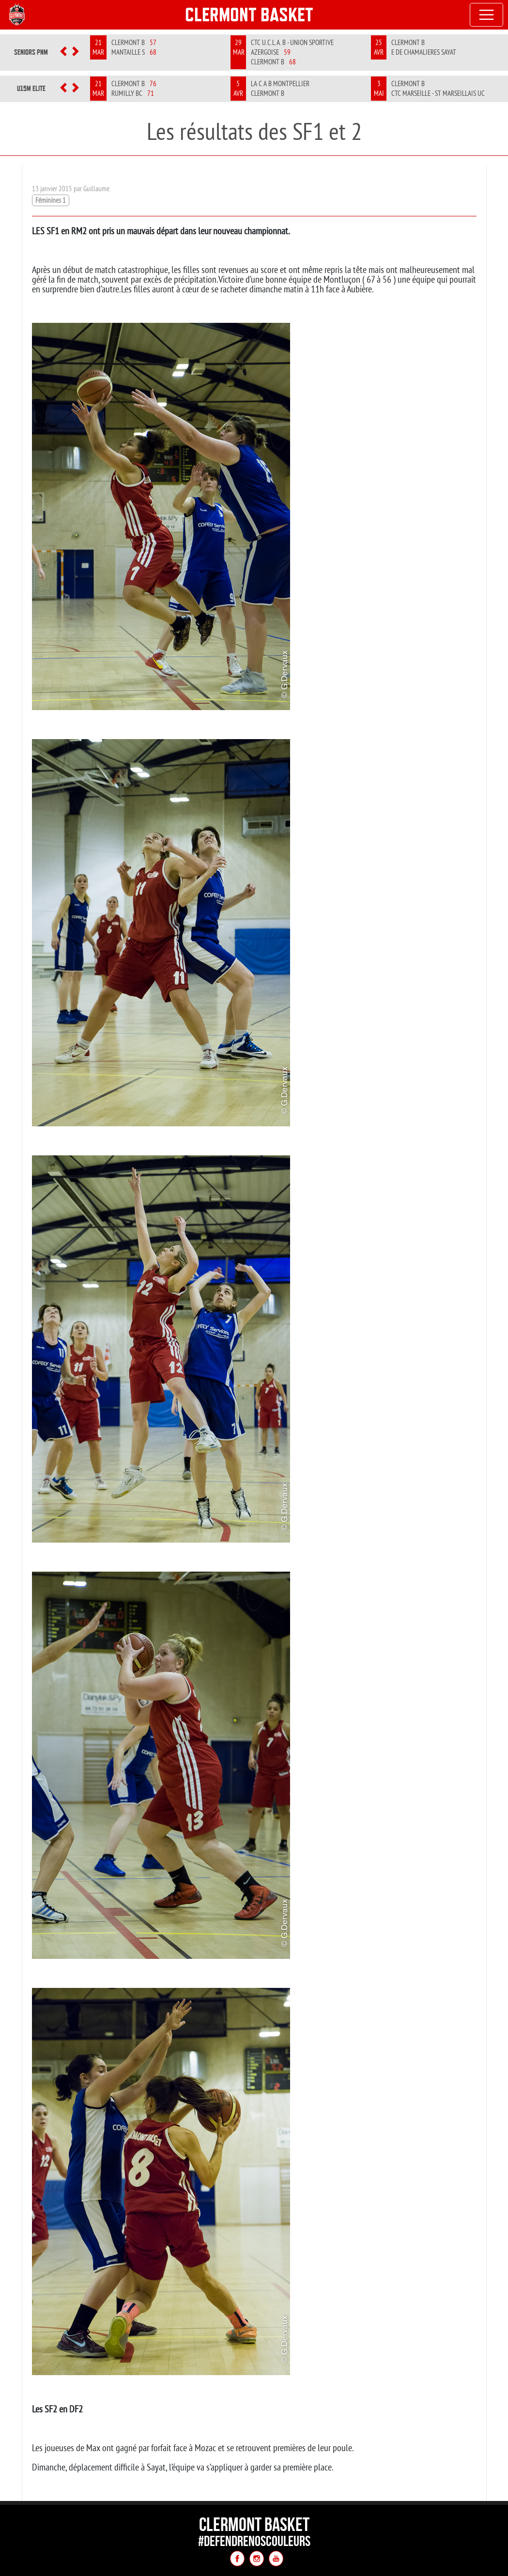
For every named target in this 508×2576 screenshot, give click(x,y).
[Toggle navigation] (487, 15)
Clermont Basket (249, 14)
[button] (63, 52)
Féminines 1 (50, 200)
